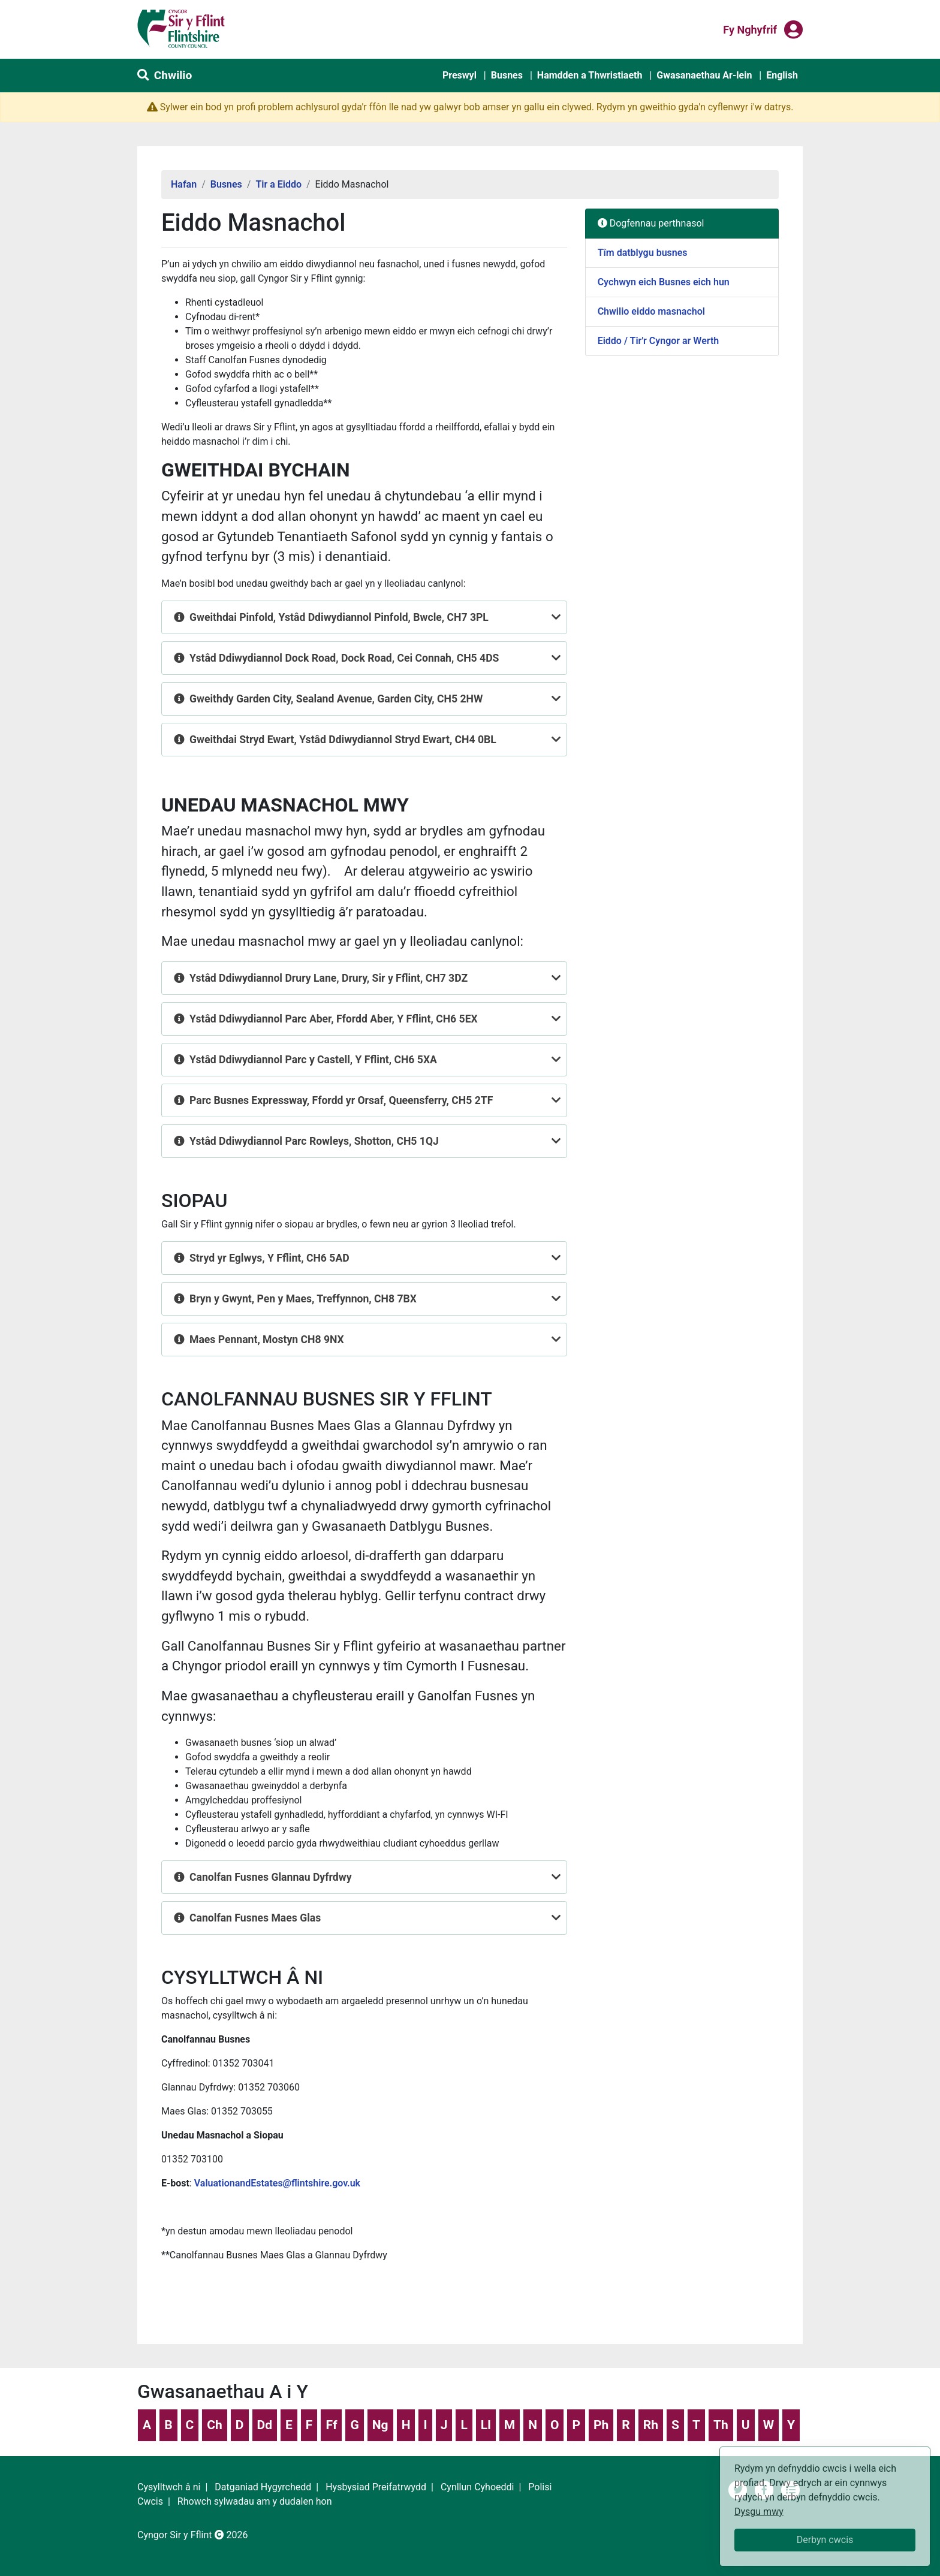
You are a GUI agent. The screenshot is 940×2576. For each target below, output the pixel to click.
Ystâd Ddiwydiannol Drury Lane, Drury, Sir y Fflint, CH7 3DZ (328, 978)
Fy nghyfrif (750, 29)
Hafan (184, 184)
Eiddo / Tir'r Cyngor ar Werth (658, 340)
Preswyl (459, 75)
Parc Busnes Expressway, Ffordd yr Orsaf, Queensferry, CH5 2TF (341, 1100)
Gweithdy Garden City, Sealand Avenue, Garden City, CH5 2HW (336, 699)
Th (720, 2425)
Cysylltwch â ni (168, 2487)
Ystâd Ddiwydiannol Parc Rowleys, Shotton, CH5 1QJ (314, 1141)
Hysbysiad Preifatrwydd (376, 2487)
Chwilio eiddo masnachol (651, 311)
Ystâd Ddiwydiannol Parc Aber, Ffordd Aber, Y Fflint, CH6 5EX (333, 1019)
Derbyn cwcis (825, 2539)
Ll (486, 2425)
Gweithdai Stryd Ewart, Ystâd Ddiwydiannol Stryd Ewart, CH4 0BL (342, 740)
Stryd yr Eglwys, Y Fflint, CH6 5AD (269, 1258)
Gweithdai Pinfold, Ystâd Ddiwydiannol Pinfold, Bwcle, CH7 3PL (339, 617)
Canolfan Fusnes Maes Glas (255, 1918)
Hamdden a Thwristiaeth (590, 75)
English (782, 75)
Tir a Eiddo (278, 184)
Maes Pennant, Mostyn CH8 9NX (266, 1340)
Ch (214, 2425)
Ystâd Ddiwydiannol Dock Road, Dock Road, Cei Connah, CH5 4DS (344, 658)
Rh (650, 2425)
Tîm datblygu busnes (643, 252)
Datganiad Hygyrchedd (263, 2487)
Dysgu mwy (759, 2511)
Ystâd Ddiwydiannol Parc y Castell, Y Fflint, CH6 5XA (313, 1060)
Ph (600, 2425)
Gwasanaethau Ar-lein (704, 75)
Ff (331, 2425)
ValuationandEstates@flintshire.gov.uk (277, 2183)
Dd (264, 2425)
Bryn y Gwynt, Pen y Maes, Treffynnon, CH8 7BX (303, 1299)
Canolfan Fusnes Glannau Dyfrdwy (270, 1877)
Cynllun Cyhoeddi (477, 2487)
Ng (380, 2425)
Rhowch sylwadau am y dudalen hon (254, 2501)
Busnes (507, 75)
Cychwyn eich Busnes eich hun (664, 282)
